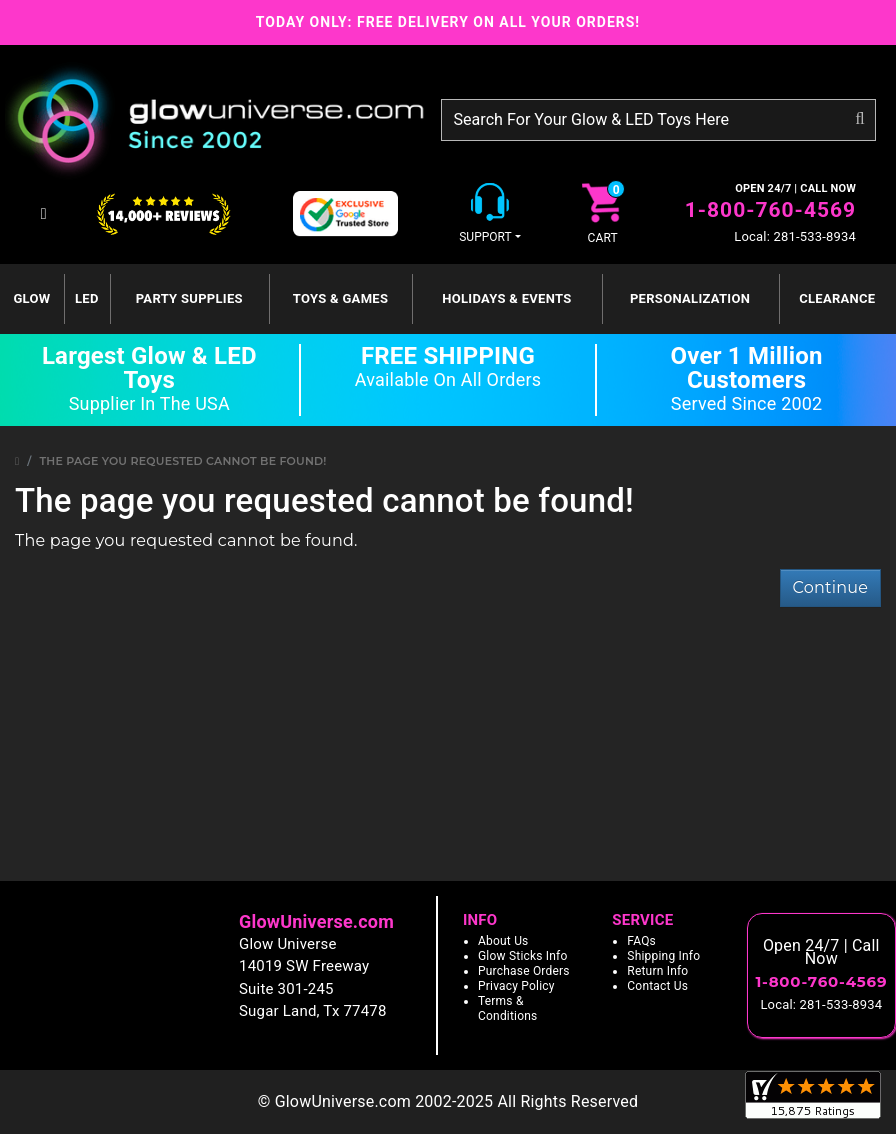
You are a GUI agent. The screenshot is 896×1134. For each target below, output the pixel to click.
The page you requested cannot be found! (183, 461)
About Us (503, 941)
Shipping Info (663, 956)
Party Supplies (189, 298)
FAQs (641, 941)
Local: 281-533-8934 (795, 236)
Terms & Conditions (507, 1008)
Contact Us (657, 986)
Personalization (690, 298)
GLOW (31, 298)
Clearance (837, 298)
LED (87, 298)
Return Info (657, 971)
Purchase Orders (524, 971)
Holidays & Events (506, 298)
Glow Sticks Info (523, 956)
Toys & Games (340, 298)
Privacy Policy (516, 986)
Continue (830, 587)
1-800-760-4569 (770, 210)
